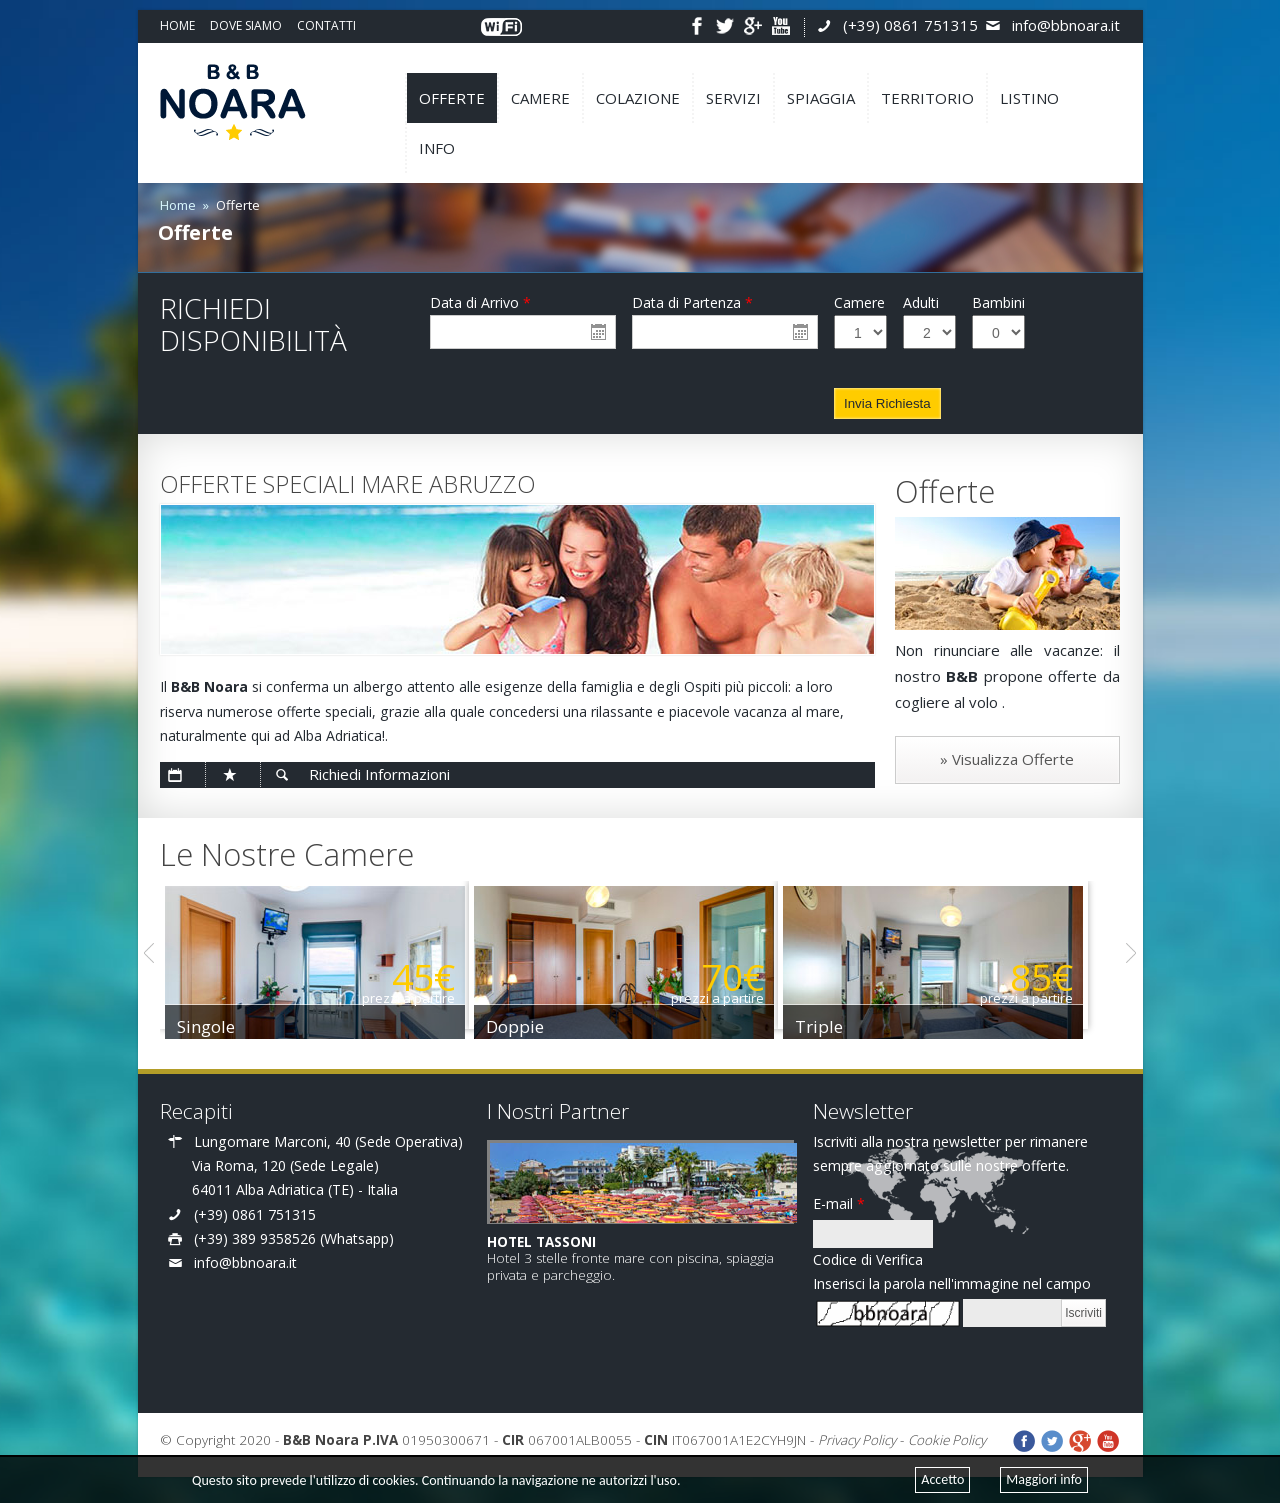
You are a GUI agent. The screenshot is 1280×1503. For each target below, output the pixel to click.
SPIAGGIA (821, 98)
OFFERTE (452, 98)
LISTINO (1029, 98)
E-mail (839, 1203)
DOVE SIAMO (246, 25)
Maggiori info (1044, 1479)
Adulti (921, 302)
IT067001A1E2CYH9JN (725, 1440)
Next (1131, 953)
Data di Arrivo (480, 302)
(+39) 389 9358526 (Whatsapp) (294, 1238)
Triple (859, 1026)
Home (178, 205)
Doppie (535, 1026)
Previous (149, 953)
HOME (177, 25)
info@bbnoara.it (1066, 25)
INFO (437, 148)
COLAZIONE (638, 98)
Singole (206, 1026)
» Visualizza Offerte (1007, 759)
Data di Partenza (692, 302)
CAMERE (540, 98)
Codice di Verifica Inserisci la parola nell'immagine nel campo (952, 1271)
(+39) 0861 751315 (910, 25)
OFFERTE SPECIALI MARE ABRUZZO (347, 484)
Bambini (998, 302)
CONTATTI (326, 25)
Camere (859, 302)
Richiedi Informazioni (379, 774)
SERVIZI (733, 98)
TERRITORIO (927, 98)
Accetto (942, 1479)
